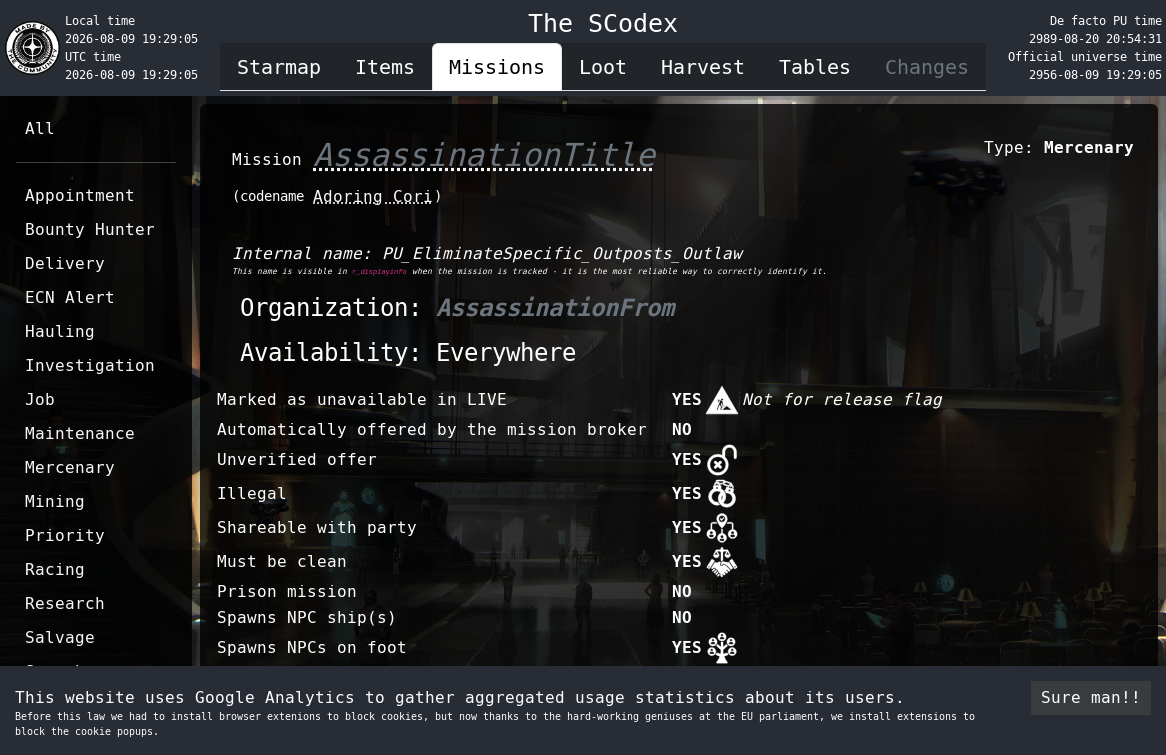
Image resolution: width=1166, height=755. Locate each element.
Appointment (80, 195)
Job (40, 399)
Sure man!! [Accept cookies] (1091, 697)
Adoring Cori (373, 196)
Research (65, 603)
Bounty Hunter (90, 229)
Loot (603, 67)
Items (385, 67)
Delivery (65, 263)
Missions (497, 67)
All (40, 128)
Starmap (279, 67)
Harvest (703, 67)
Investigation (90, 365)
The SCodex (603, 23)
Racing (55, 569)
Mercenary (70, 467)
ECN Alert (70, 297)
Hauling (60, 331)
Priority (65, 535)
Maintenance (80, 433)
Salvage (60, 637)
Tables (815, 67)
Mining (55, 501)
